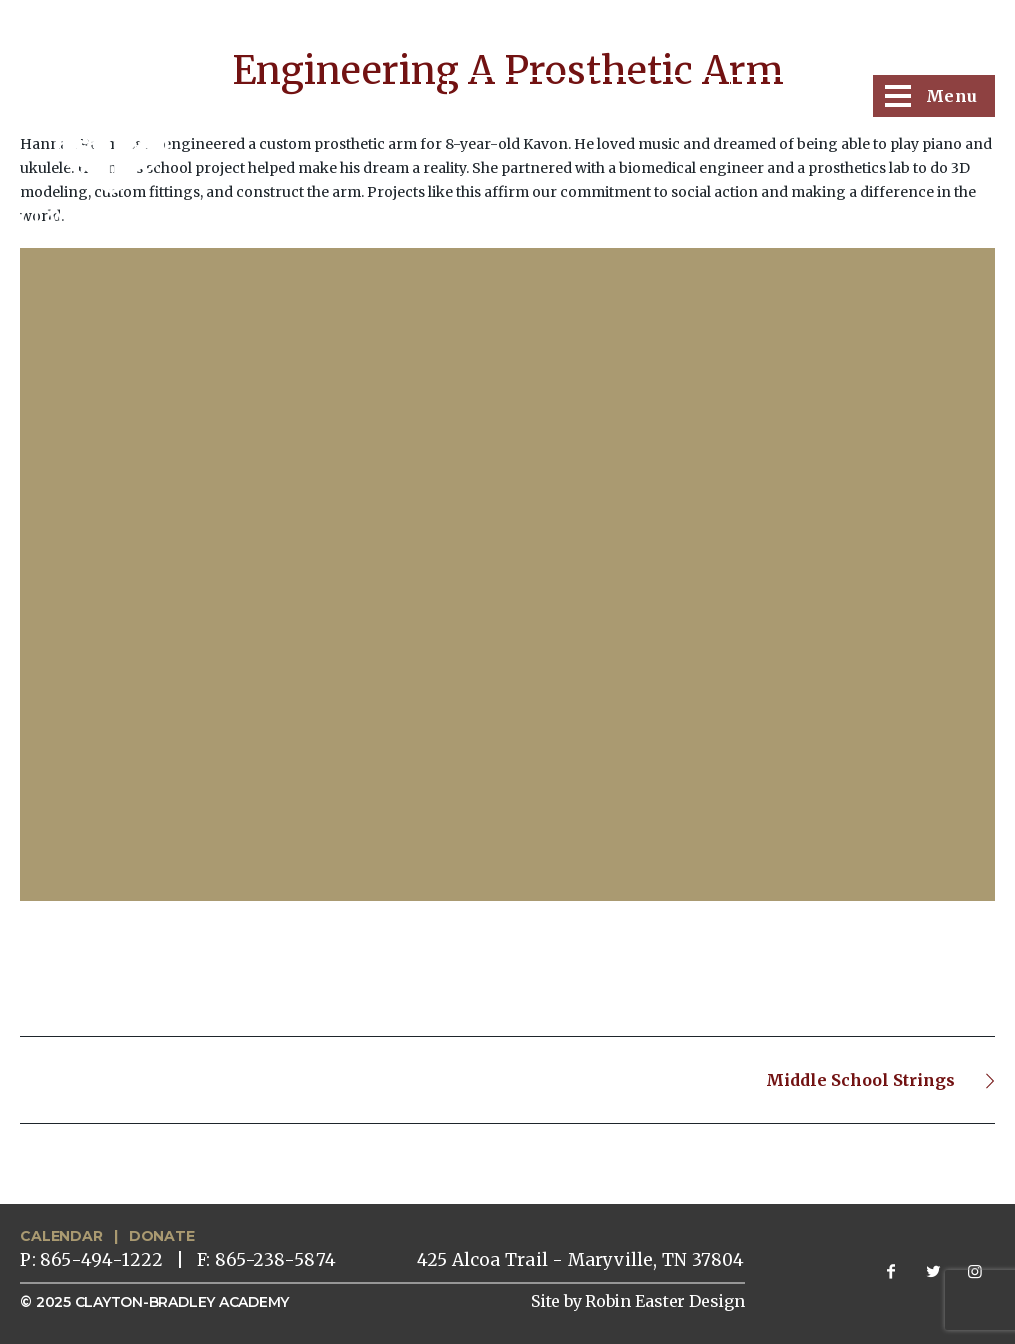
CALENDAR (61, 1236)
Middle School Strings (860, 1080)
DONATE (162, 1236)
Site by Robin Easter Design (638, 1301)
